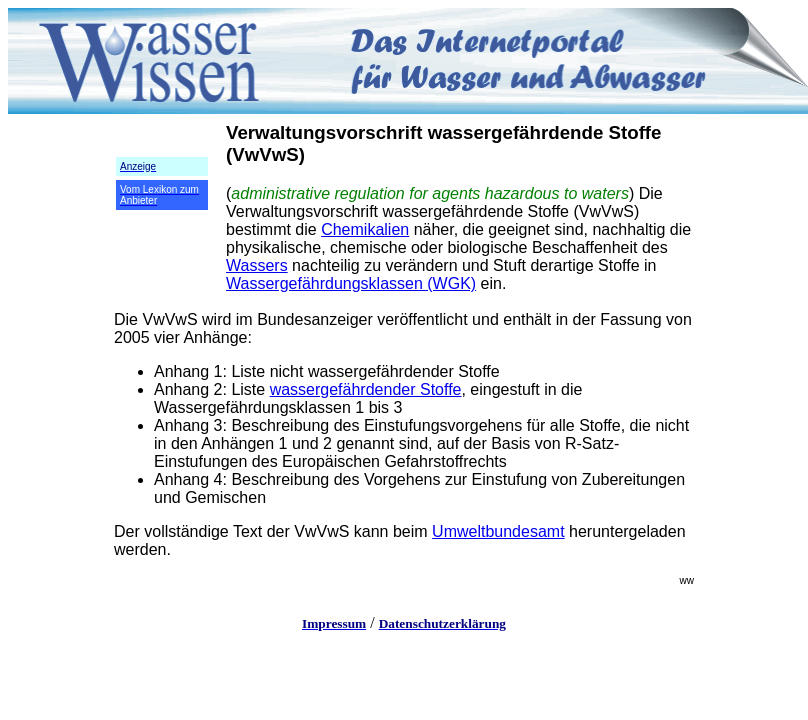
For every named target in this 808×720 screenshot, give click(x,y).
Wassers (257, 265)
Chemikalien (365, 229)
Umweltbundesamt (498, 531)
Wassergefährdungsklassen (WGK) (351, 283)
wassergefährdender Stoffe (366, 389)
